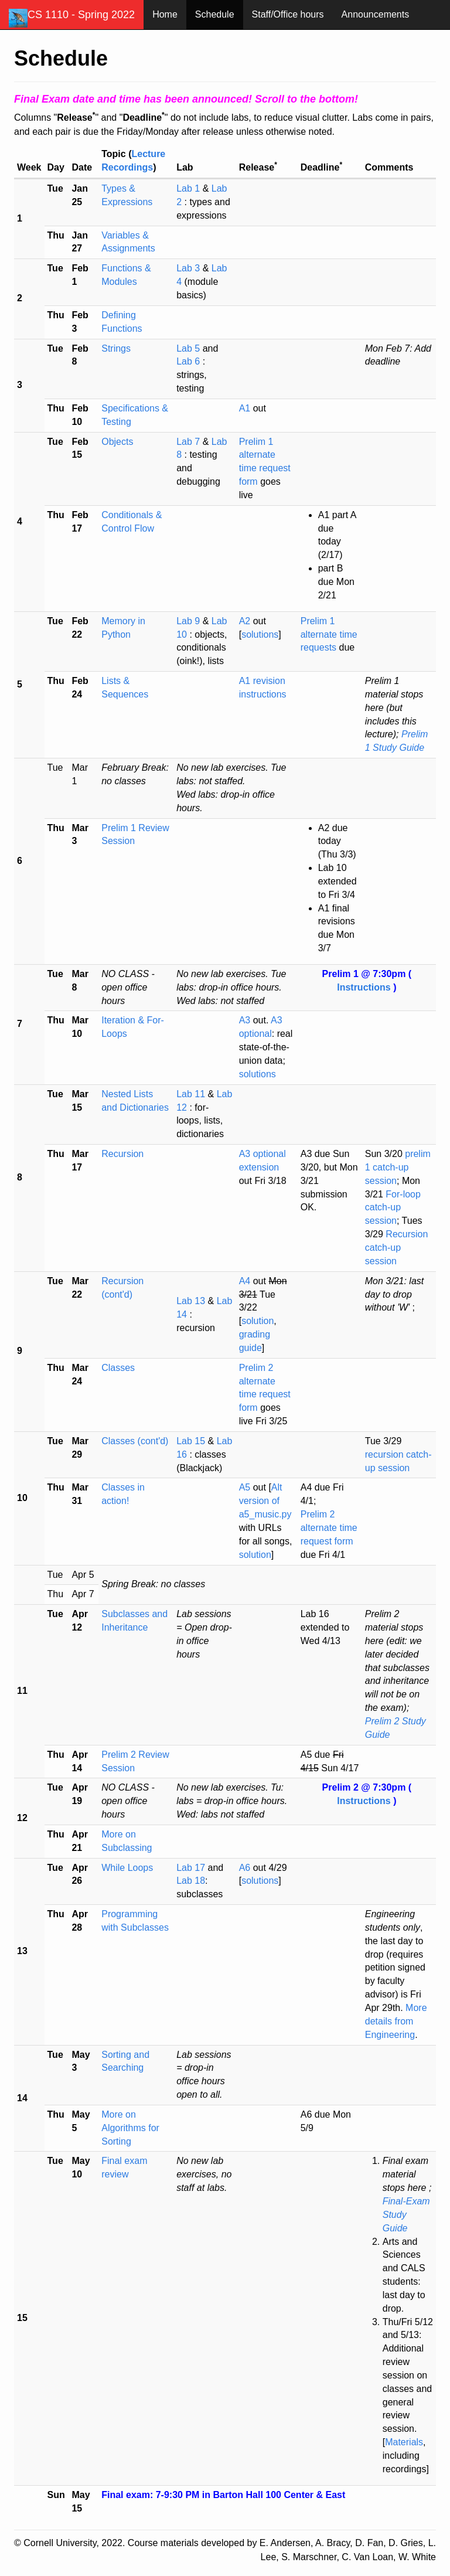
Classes (118, 1368)
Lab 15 (191, 1441)
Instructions (365, 987)
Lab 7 (189, 442)
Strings (116, 348)
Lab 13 (191, 1301)
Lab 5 (189, 348)
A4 (245, 1281)
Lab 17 (190, 1868)
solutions (259, 634)
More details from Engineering (396, 2021)
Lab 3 (189, 268)
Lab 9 (189, 621)
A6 (245, 1868)
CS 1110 (72, 18)
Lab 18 (190, 1881)
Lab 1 (189, 188)
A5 (245, 1487)
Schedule (214, 14)
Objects (117, 442)
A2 (245, 621)
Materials (404, 2442)
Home (165, 14)
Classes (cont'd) (134, 1441)
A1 (245, 408)
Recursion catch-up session (396, 1247)
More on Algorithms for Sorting (130, 2127)
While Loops (127, 1868)
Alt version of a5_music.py (265, 1500)
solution (257, 1321)
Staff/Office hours (288, 14)
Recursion (122, 1154)
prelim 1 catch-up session (398, 1167)
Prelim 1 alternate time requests (329, 634)
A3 (245, 1020)
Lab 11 (191, 1094)
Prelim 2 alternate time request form (329, 1527)
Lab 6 (189, 361)
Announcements (376, 14)
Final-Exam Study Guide (406, 2214)
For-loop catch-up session (393, 1207)
